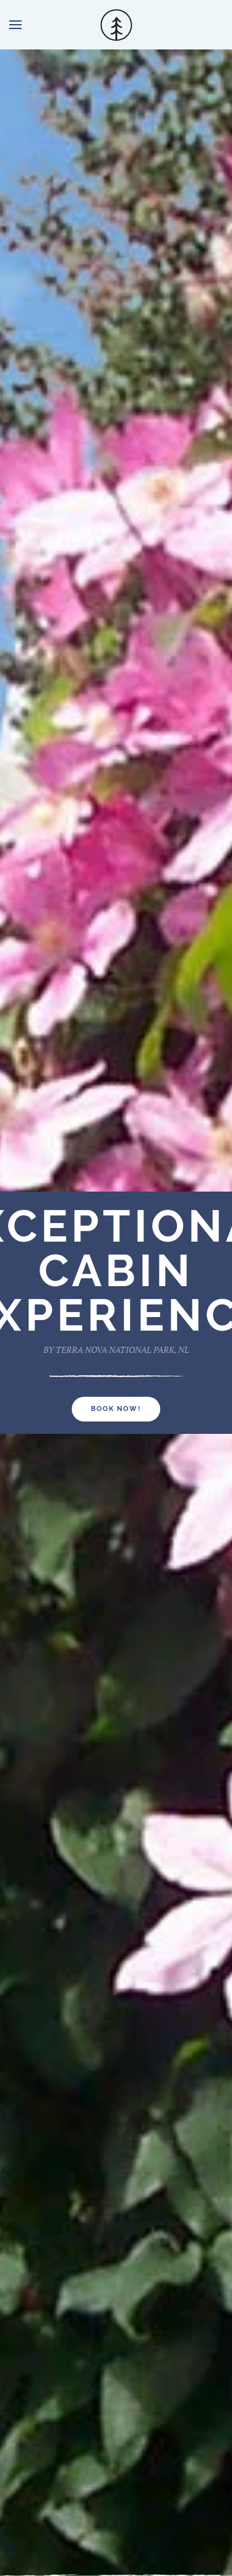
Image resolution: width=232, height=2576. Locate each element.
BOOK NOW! (115, 1409)
